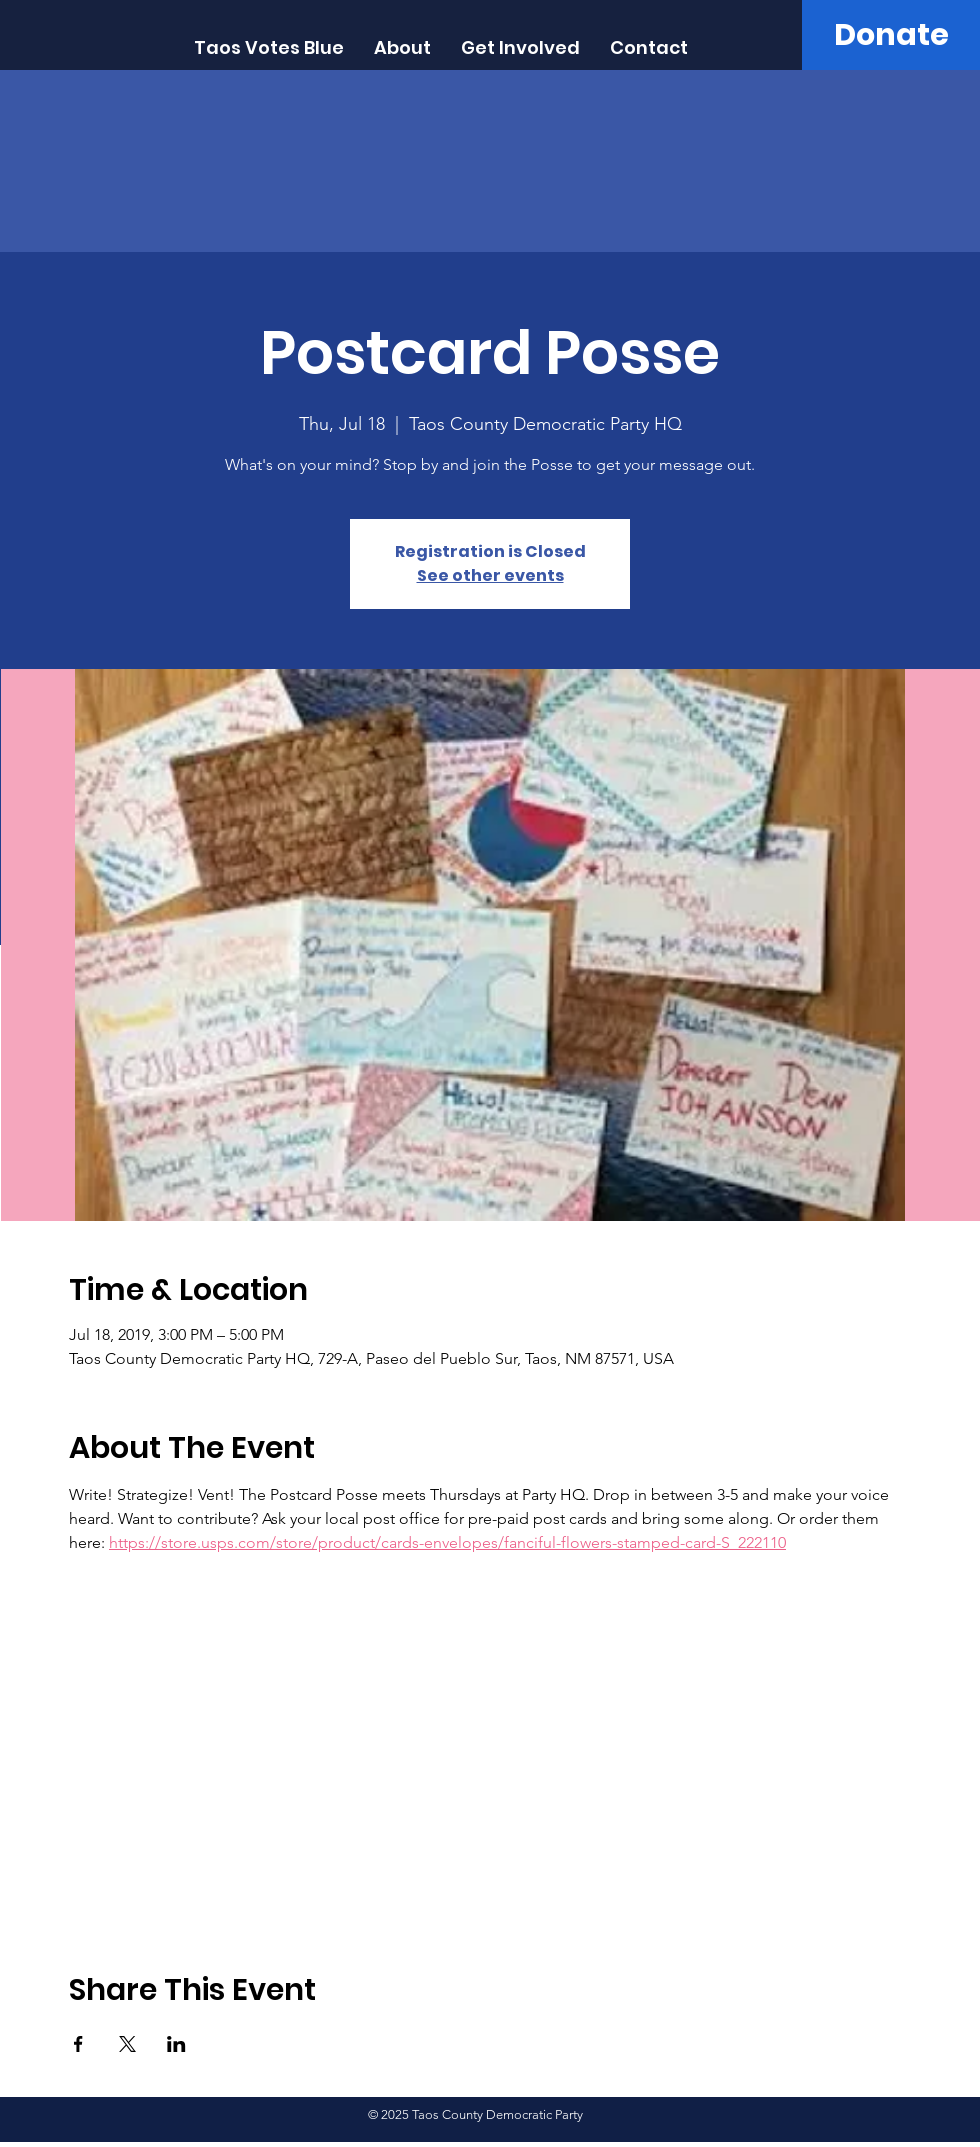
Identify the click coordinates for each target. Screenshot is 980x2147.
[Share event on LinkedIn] (176, 2044)
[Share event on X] (127, 2044)
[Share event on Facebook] (78, 2044)
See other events (490, 575)
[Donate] (891, 35)
